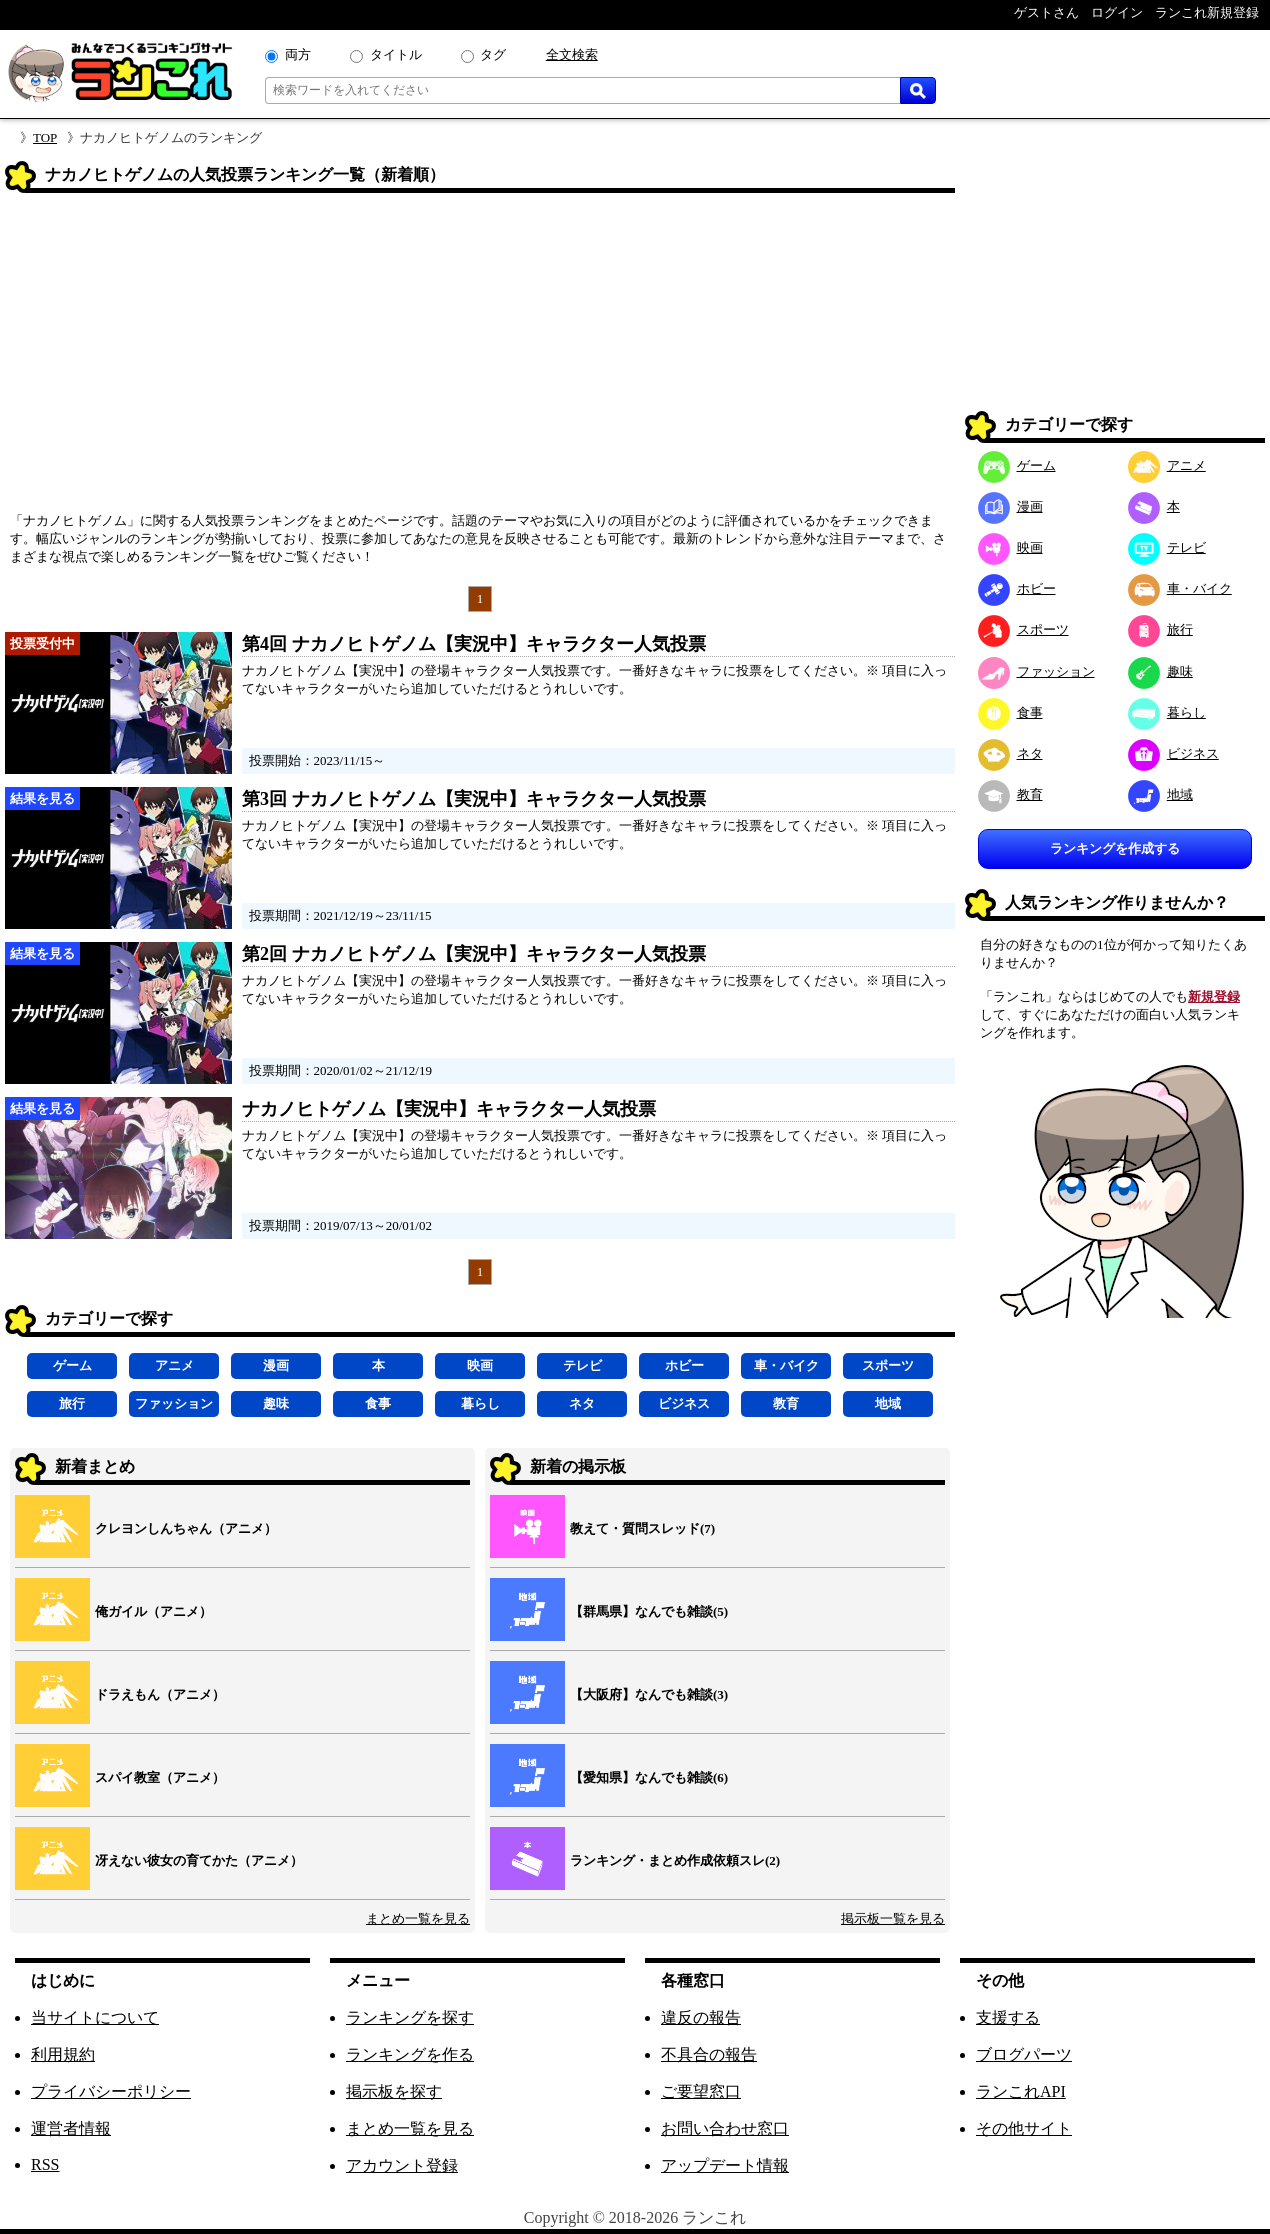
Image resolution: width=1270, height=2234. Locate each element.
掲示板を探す (394, 2091)
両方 (298, 54)
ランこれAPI (1021, 2091)
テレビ (582, 1365)
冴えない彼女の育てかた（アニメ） (199, 1860)
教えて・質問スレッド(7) (642, 1528)
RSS (45, 2164)
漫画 (276, 1365)
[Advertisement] (480, 359)
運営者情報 (71, 2128)
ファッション (174, 1403)
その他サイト (1024, 2128)
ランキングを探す (410, 2017)
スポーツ (888, 1365)
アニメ (174, 1365)
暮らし (480, 1403)
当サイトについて (95, 2017)
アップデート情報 (725, 2165)
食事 (378, 1403)
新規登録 (1214, 996)
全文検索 (572, 54)
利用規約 (63, 2054)
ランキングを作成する (1115, 848)
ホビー (684, 1365)
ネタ (582, 1403)
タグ (493, 54)
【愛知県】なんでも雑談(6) (649, 1777)
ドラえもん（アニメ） (160, 1694)
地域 (888, 1403)
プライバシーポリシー (111, 2091)
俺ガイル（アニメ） (153, 1611)
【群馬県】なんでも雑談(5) (649, 1611)
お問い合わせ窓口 (725, 2128)
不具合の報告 (709, 2054)
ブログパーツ (1024, 2054)
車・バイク (786, 1365)
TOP (45, 137)
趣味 (276, 1403)
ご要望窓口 (701, 2091)
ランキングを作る (410, 2054)
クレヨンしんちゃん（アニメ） (186, 1528)
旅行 (72, 1403)
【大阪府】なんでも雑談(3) (649, 1694)
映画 (480, 1365)
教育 (786, 1403)
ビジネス (684, 1403)
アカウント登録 (402, 2165)
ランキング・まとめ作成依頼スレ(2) (675, 1860)
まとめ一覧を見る (418, 1918)
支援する (1008, 2017)
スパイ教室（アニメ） (160, 1777)
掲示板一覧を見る (893, 1918)
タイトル (396, 54)
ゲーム (72, 1365)
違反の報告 (701, 2017)
